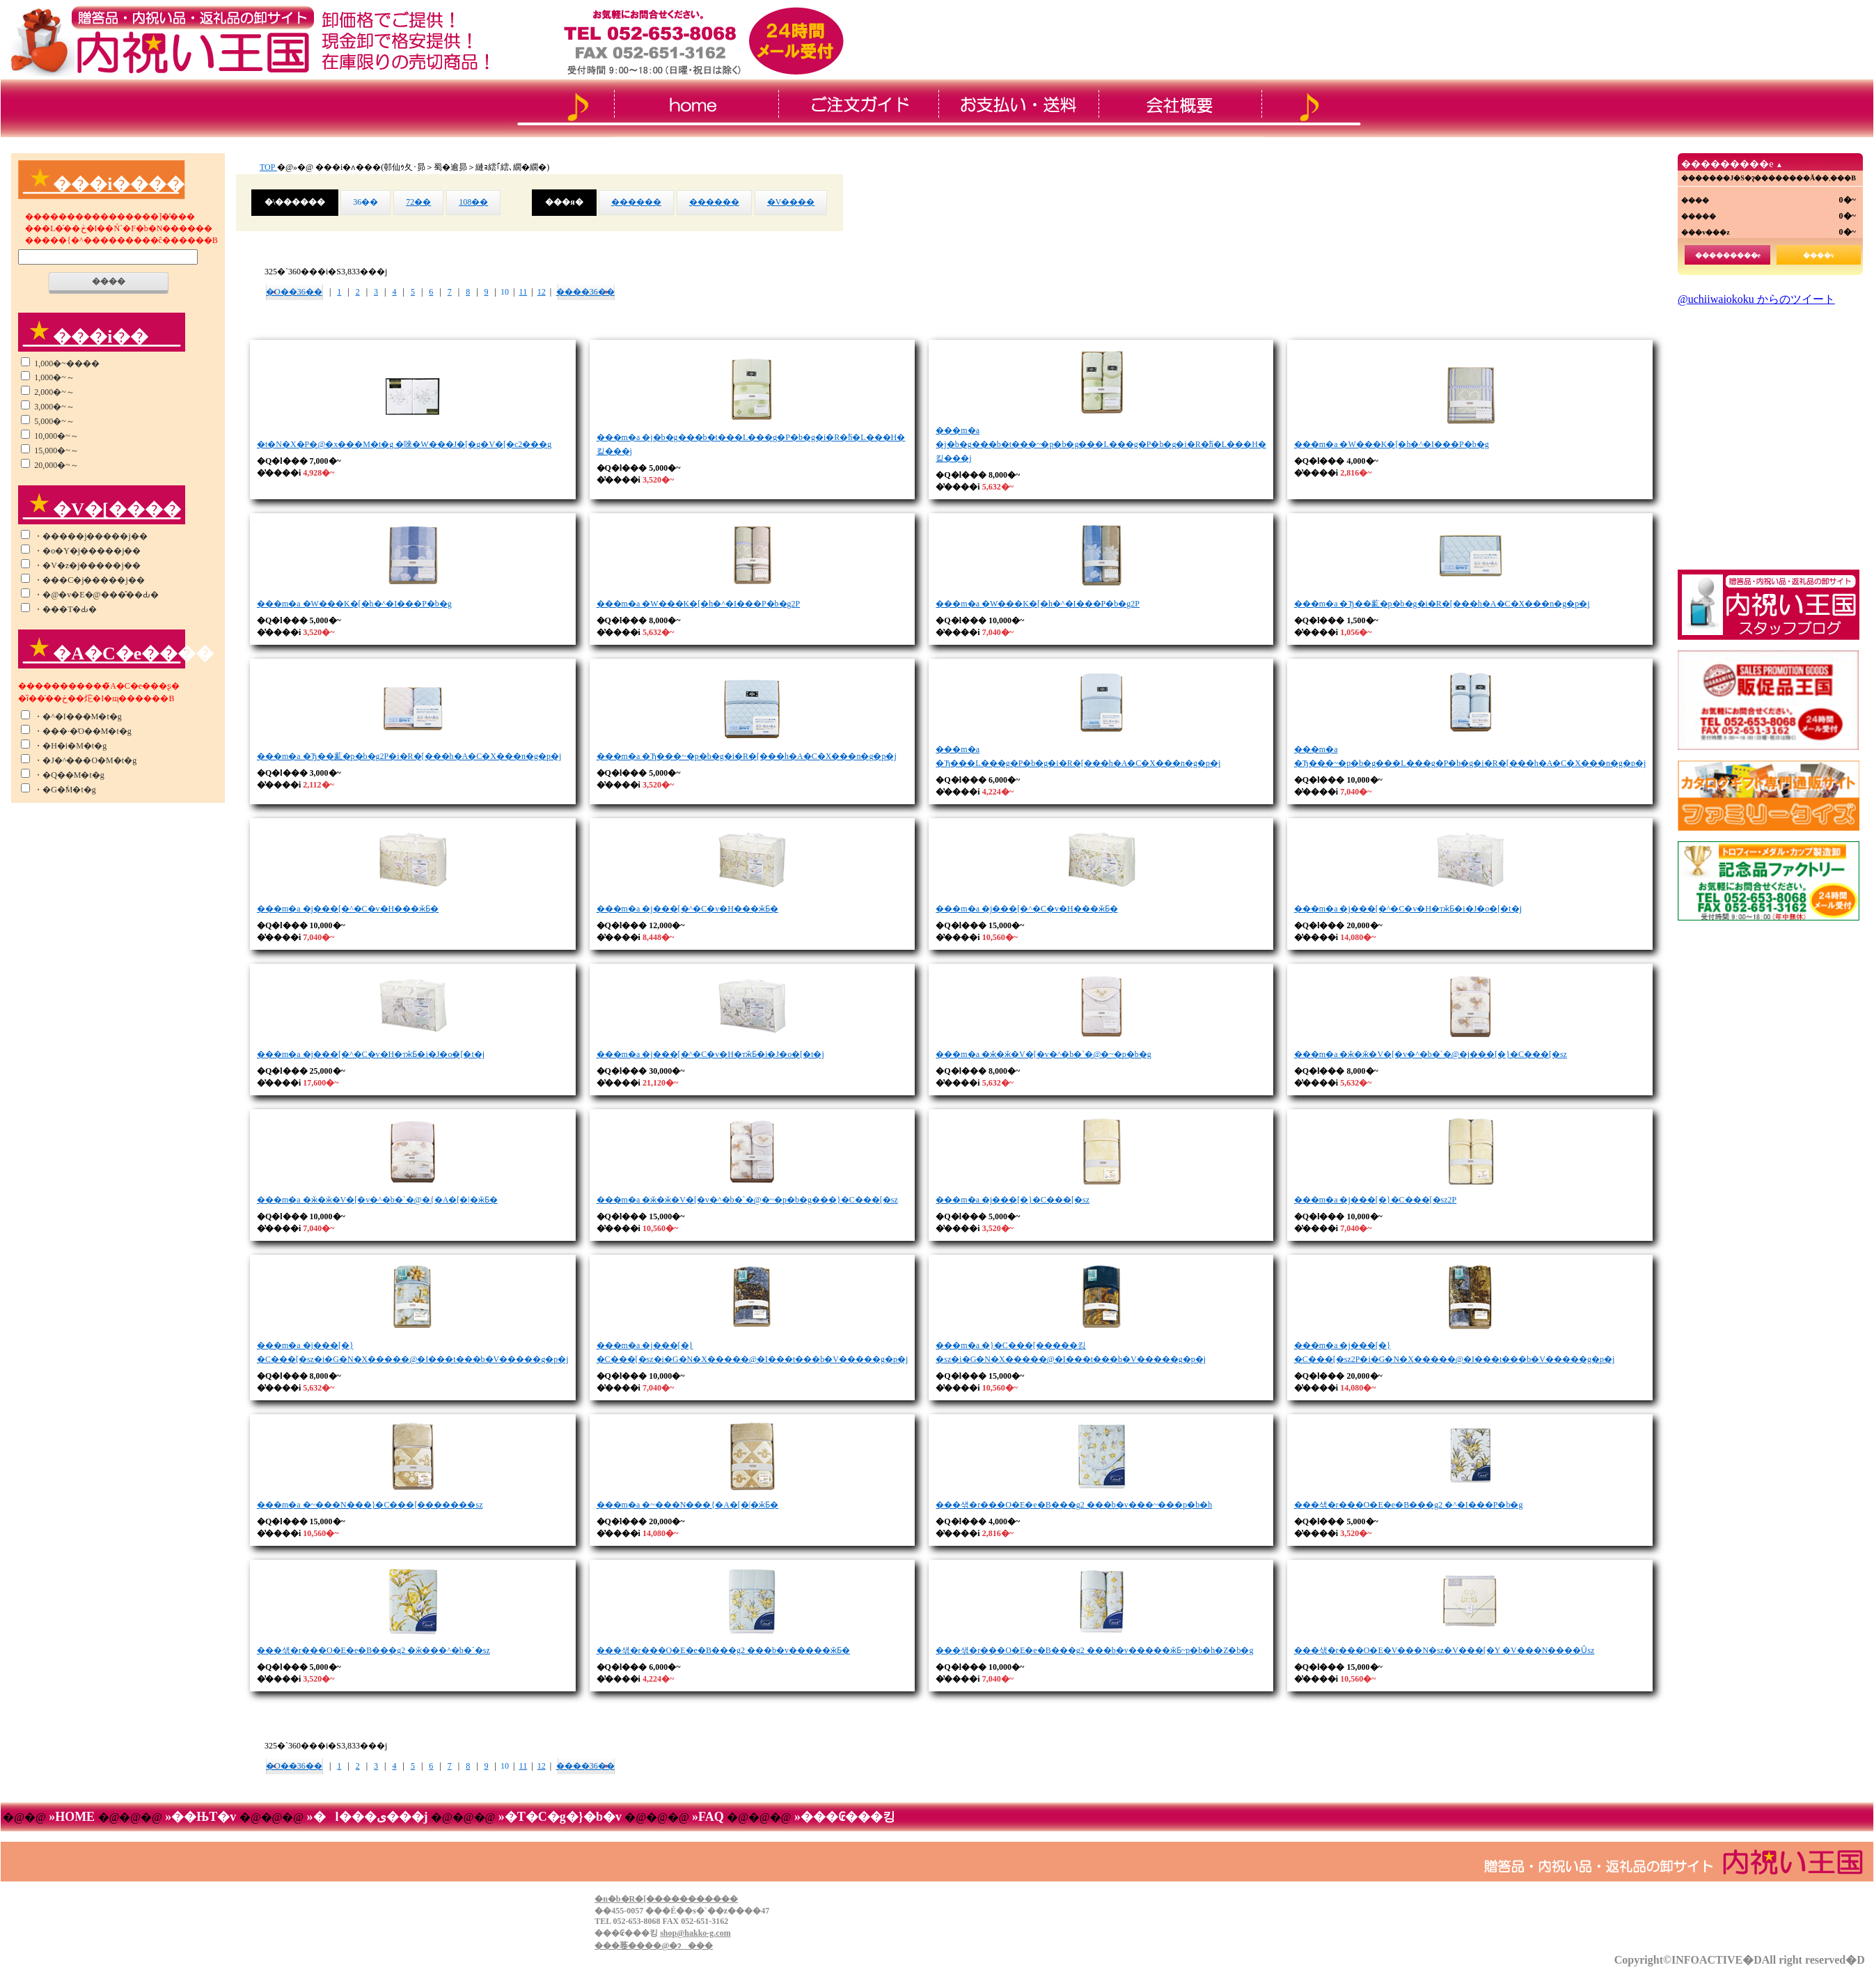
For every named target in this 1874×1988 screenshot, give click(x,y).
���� (108, 281)
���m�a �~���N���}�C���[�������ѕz (370, 1505)
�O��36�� (294, 292)
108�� (473, 202)
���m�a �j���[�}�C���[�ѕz (1012, 1200)
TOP (268, 167)
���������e (1728, 255)
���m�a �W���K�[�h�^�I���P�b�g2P (699, 604)
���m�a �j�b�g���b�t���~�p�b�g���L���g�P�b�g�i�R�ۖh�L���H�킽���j (1101, 444)
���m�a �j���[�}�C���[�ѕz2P (1375, 1200)
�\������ (295, 202)
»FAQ (708, 1817)
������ (636, 202)
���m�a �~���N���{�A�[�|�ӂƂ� (688, 1505)
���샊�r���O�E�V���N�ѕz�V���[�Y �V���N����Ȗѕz (1444, 1650)
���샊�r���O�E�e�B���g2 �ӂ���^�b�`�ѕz (373, 1650)
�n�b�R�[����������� (666, 1899)
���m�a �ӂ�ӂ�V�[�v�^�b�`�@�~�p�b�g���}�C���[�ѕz (747, 1200)
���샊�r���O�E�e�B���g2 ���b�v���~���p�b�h (1074, 1505)
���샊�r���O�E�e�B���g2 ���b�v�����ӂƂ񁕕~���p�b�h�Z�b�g (1094, 1650)
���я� (564, 202)
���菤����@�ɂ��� (654, 1945)
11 (523, 292)
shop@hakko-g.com (695, 1933)
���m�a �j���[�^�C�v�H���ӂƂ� (348, 909)
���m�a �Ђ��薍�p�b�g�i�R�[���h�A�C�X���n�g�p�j (1442, 604)
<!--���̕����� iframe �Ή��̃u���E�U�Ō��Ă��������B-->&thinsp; (1768, 427)
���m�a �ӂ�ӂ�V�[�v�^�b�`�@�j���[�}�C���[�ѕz (1430, 1054)
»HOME (72, 1817)
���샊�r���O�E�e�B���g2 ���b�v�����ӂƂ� (723, 1650)
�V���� (791, 202)
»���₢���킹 (843, 1817)
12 (541, 292)
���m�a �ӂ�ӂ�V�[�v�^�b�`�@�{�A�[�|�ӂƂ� (377, 1200)
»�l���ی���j (367, 1817)
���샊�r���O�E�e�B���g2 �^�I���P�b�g (1408, 1505)
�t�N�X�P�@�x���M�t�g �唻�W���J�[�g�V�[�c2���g (404, 444)
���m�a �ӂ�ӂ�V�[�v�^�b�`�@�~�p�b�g (1043, 1054)
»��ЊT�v (200, 1817)
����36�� (585, 292)
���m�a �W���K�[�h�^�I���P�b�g (1391, 444)
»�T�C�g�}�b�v (559, 1817)
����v (1818, 255)
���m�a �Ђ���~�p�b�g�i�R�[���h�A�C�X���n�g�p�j (747, 756)
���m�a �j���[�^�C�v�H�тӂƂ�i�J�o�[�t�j (1408, 909)
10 (505, 292)
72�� (418, 202)
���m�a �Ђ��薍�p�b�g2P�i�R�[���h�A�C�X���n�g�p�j (409, 756)
